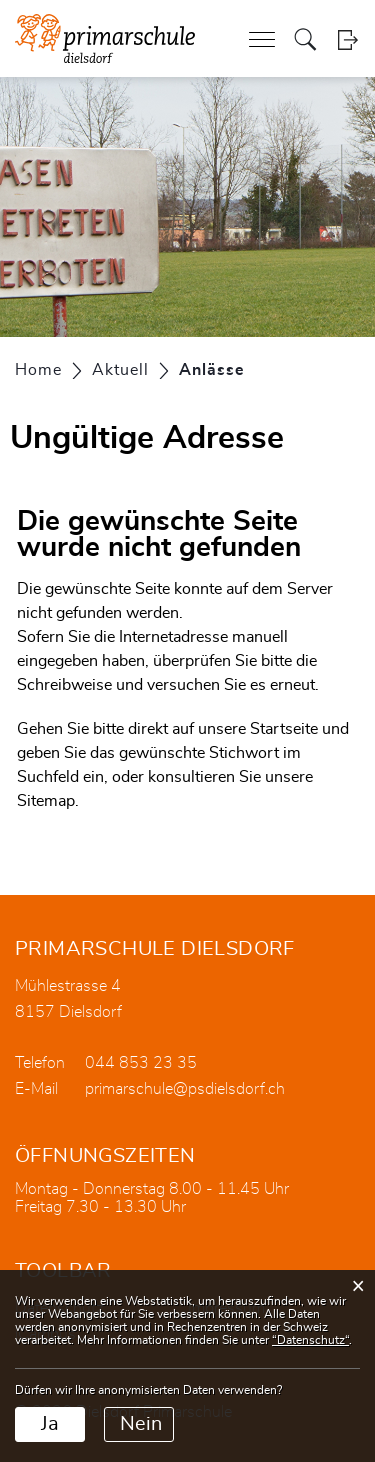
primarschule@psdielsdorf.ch (185, 1089)
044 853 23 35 (141, 1063)
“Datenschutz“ (310, 1340)
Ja (50, 1424)
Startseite (284, 729)
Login (347, 39)
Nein (141, 1424)
